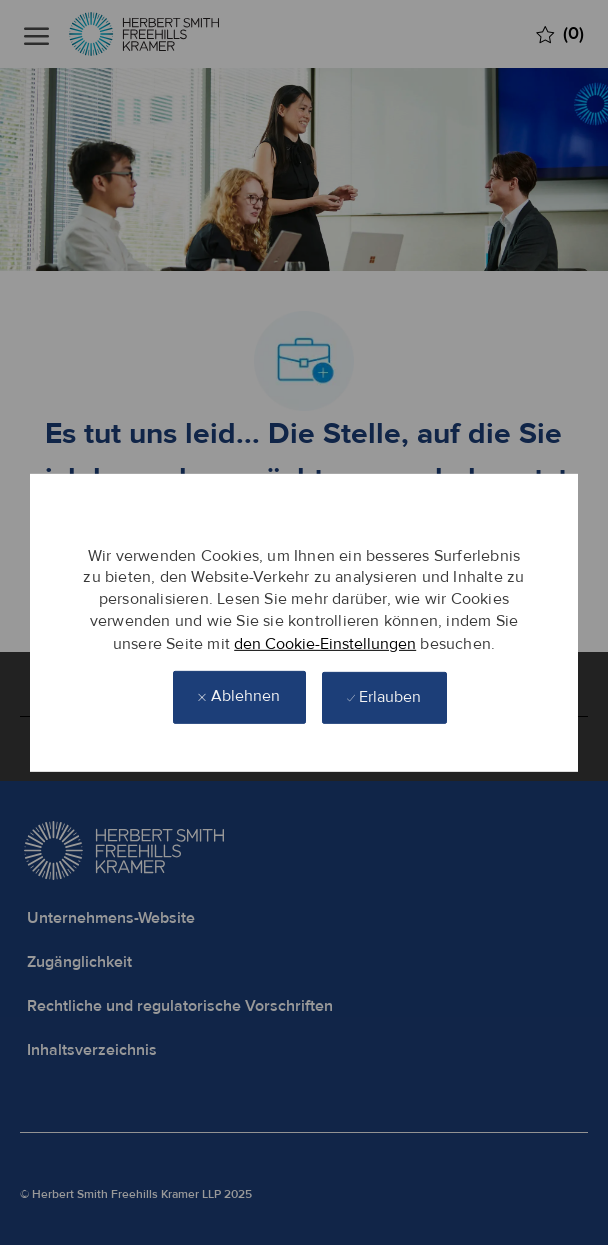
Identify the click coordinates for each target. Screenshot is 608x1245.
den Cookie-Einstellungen (325, 643)
